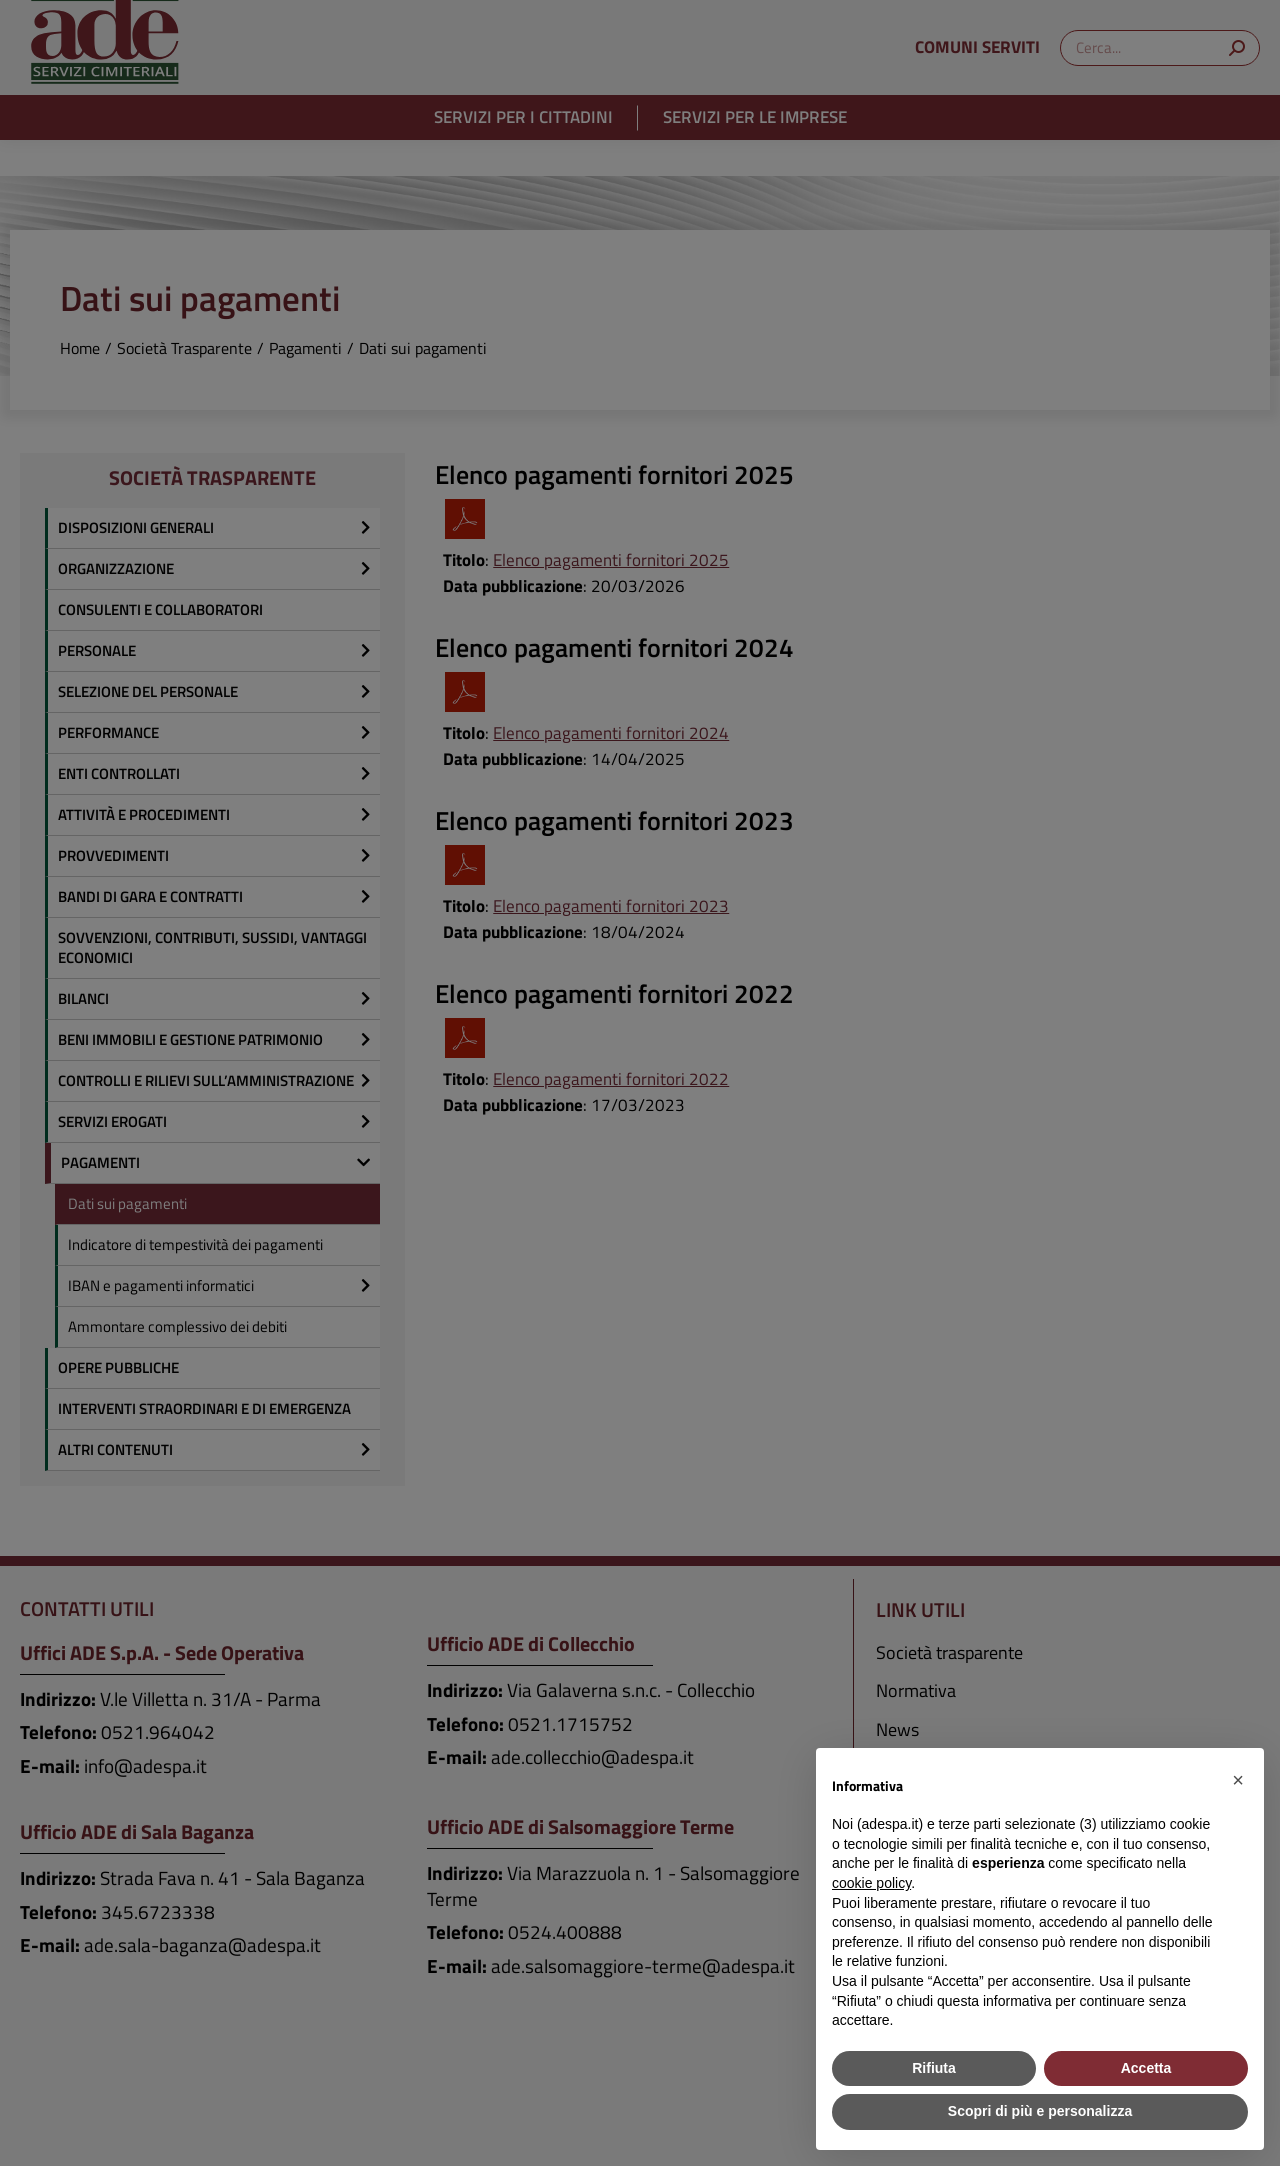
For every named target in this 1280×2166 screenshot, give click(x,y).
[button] (1238, 1780)
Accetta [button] (1146, 2068)
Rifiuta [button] (934, 2068)
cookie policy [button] (871, 1883)
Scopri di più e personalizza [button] (1040, 2111)
